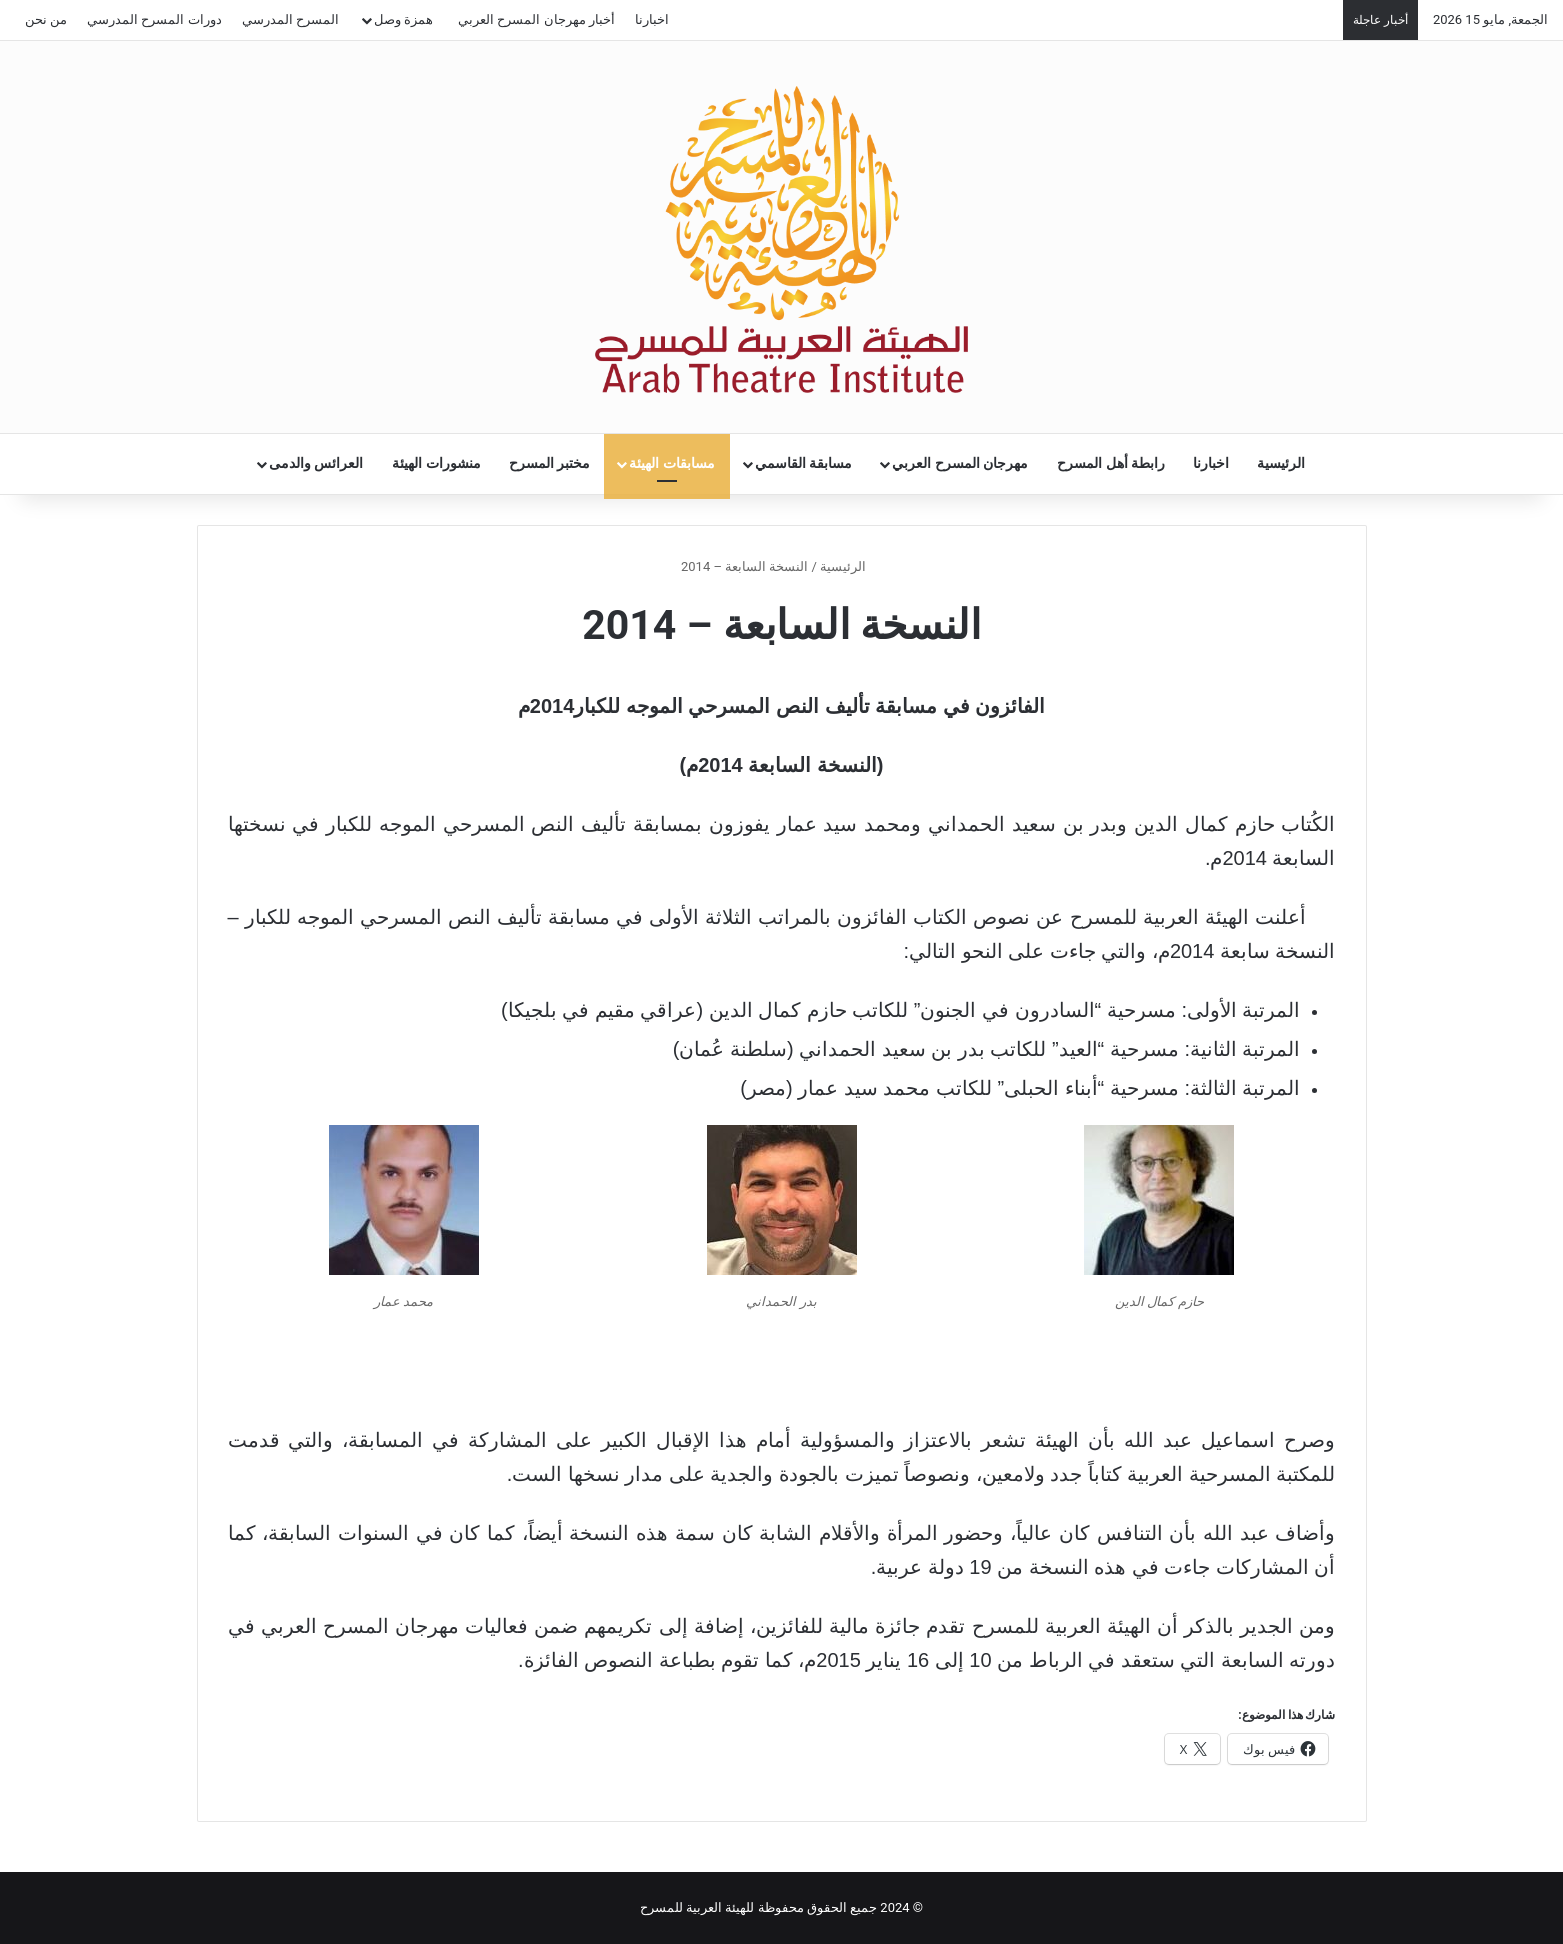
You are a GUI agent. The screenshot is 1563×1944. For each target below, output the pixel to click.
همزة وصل (403, 19)
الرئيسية (1281, 463)
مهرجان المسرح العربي (960, 463)
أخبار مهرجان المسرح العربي (536, 19)
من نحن (46, 19)
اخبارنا (652, 19)
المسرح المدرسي (290, 19)
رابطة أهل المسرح (1111, 463)
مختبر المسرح (550, 463)
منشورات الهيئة (436, 463)
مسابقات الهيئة (672, 463)
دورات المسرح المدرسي (154, 19)
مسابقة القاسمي (804, 463)
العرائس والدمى (316, 463)
